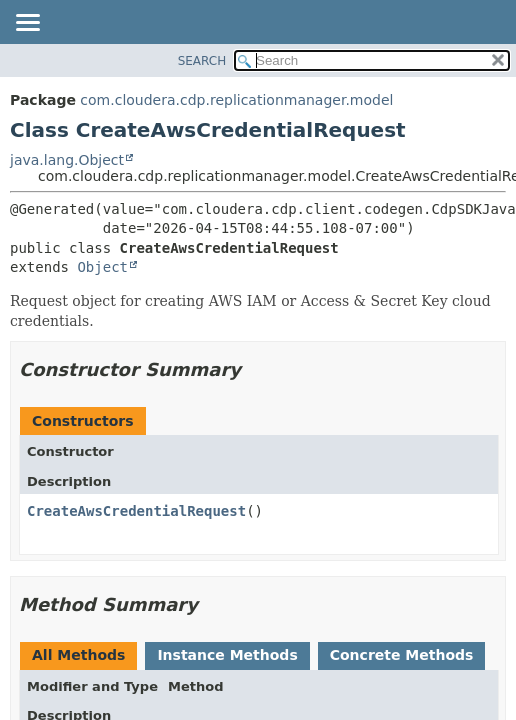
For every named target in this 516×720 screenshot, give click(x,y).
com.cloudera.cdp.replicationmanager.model (236, 100)
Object (102, 267)
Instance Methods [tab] (227, 655)
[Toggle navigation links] (27, 24)
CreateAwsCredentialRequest (136, 511)
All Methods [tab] (78, 655)
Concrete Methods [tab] (402, 655)
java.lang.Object (67, 160)
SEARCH (202, 61)
